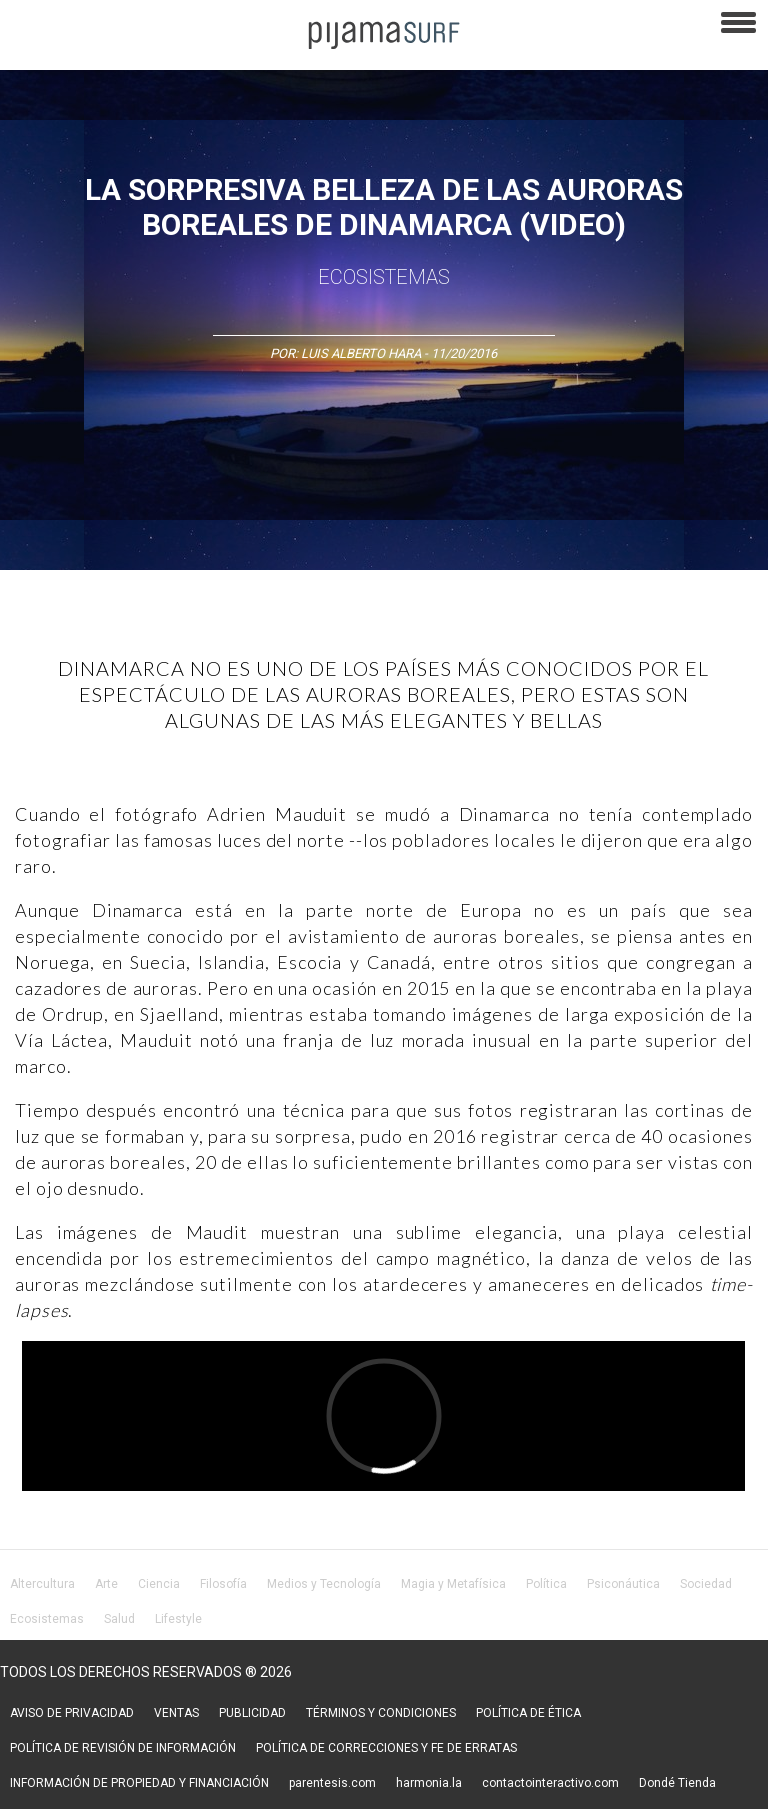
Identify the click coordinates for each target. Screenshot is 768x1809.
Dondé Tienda (677, 1783)
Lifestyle (178, 1619)
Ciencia (159, 1584)
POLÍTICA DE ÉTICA (528, 1713)
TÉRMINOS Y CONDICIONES (381, 1713)
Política (546, 1584)
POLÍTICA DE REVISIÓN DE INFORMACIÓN (123, 1748)
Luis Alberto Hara (361, 353)
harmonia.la (429, 1783)
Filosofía (223, 1584)
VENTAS (176, 1713)
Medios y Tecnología (324, 1584)
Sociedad (706, 1584)
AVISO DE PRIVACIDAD (72, 1713)
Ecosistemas (384, 277)
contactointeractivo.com (550, 1783)
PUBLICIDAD (252, 1713)
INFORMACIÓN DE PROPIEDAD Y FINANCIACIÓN (139, 1783)
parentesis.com (332, 1783)
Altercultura (42, 1584)
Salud (119, 1619)
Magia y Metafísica (453, 1584)
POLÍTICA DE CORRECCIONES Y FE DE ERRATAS (386, 1748)
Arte (106, 1584)
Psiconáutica (623, 1584)
